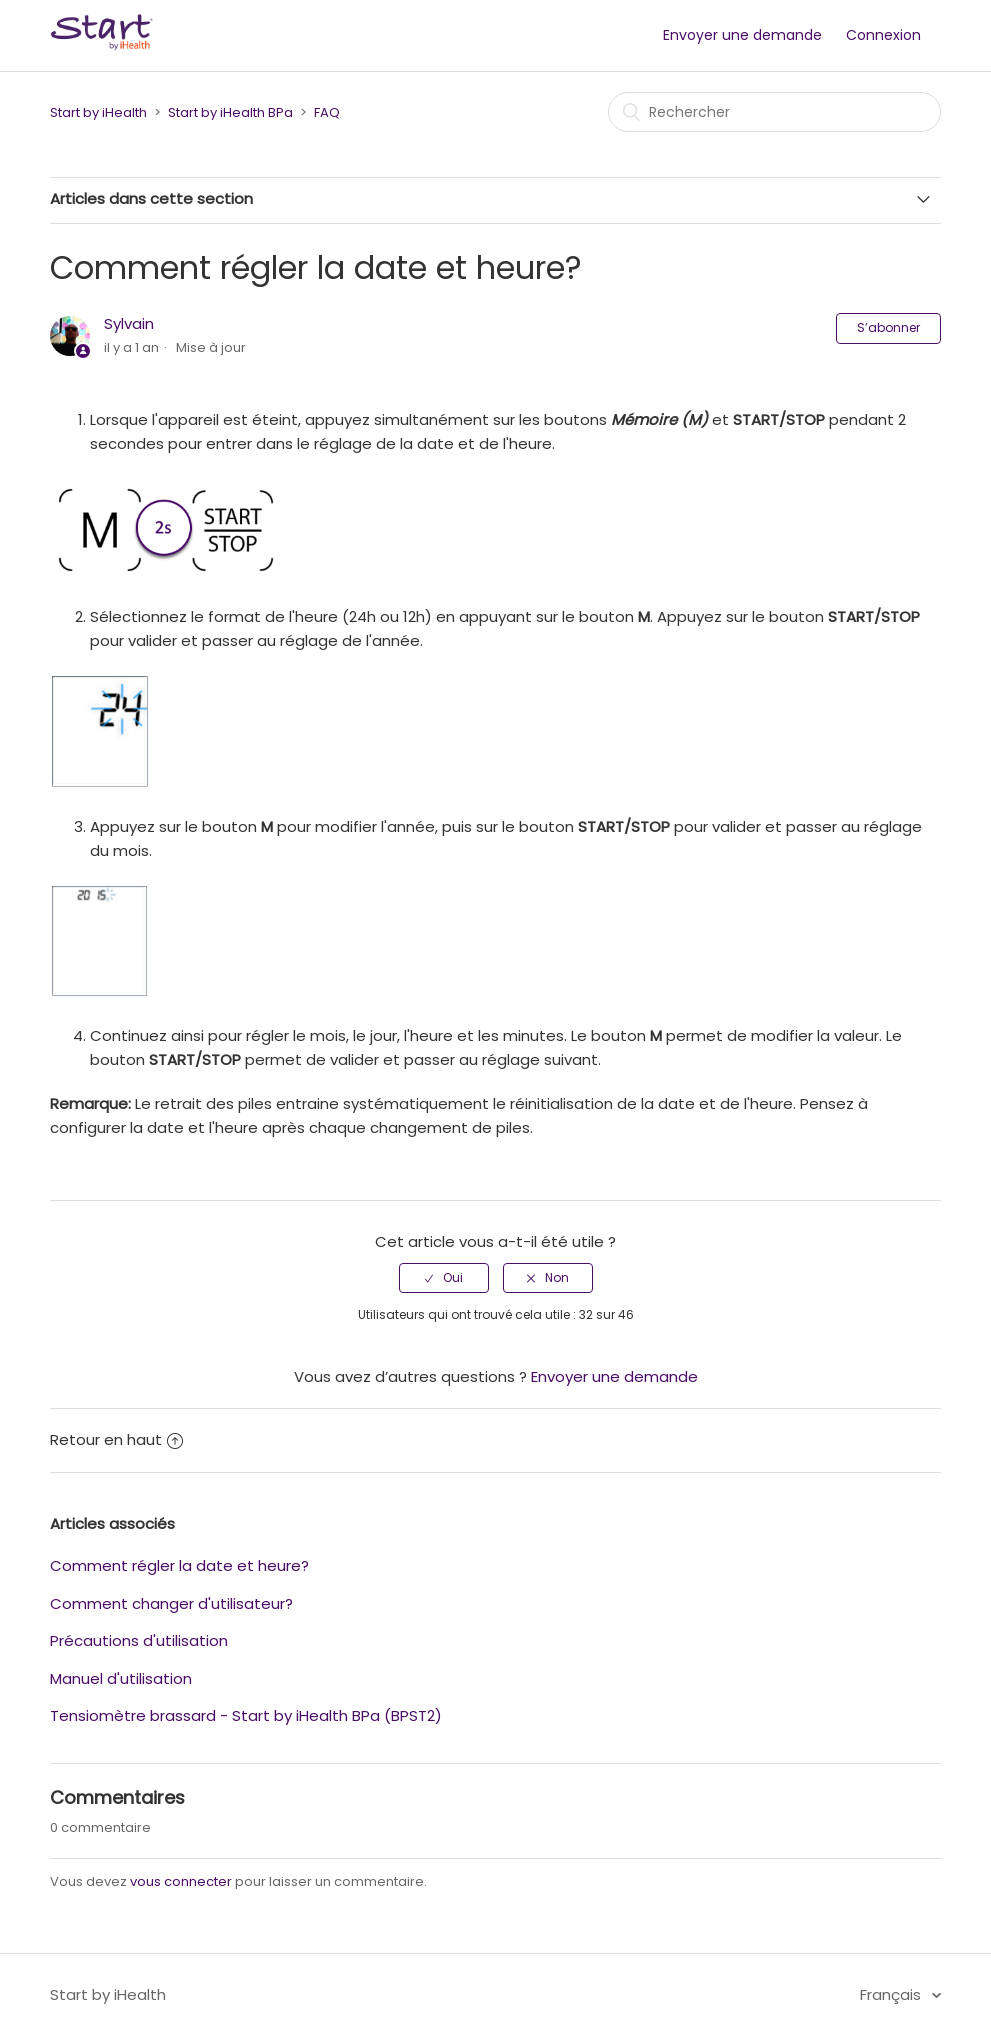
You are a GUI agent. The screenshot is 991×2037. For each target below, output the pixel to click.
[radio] (444, 1278)
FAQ (327, 112)
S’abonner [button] (888, 327)
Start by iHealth (98, 112)
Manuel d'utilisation (121, 1678)
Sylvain (129, 323)
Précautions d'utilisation (139, 1640)
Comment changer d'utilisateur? (171, 1603)
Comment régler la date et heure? (179, 1565)
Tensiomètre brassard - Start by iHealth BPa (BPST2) (246, 1715)
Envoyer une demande (742, 35)
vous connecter (181, 1881)
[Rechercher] (774, 112)
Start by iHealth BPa (230, 112)
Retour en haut (116, 1439)
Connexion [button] (883, 35)
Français (892, 1994)
